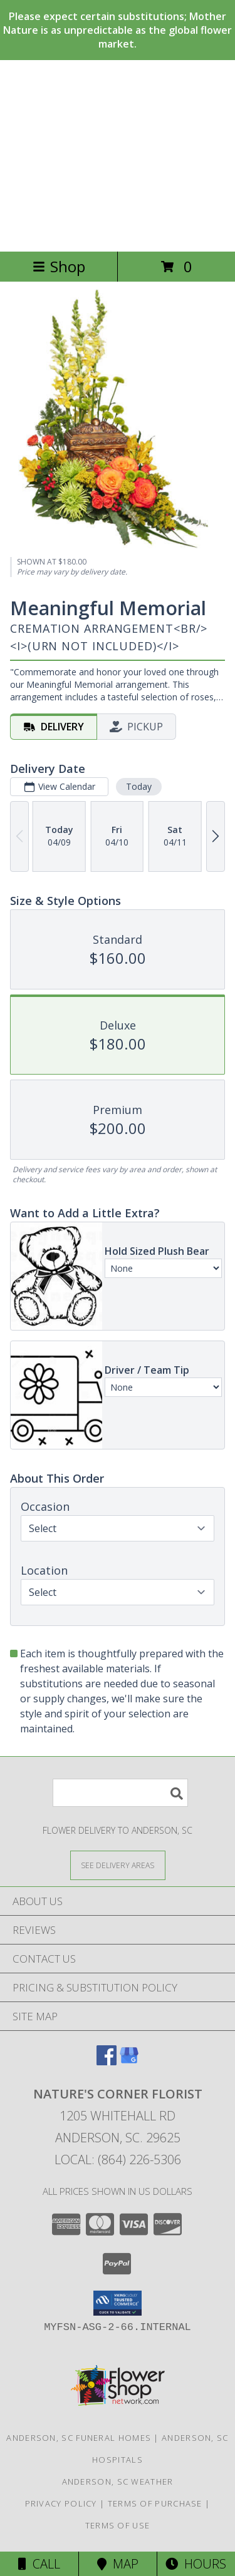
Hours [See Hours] (195, 2563)
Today (139, 786)
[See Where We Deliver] (117, 1865)
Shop (59, 266)
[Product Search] (120, 1793)
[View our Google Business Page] (129, 2061)
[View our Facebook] (107, 2061)
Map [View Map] (117, 2563)
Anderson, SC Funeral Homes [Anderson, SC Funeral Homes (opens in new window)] (78, 2437)
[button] (117, 2303)
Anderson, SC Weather (118, 2481)
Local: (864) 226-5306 (118, 2159)
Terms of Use (117, 2525)
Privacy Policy (61, 2503)
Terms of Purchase (155, 2503)
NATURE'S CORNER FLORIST (117, 156)
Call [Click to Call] (39, 2563)
